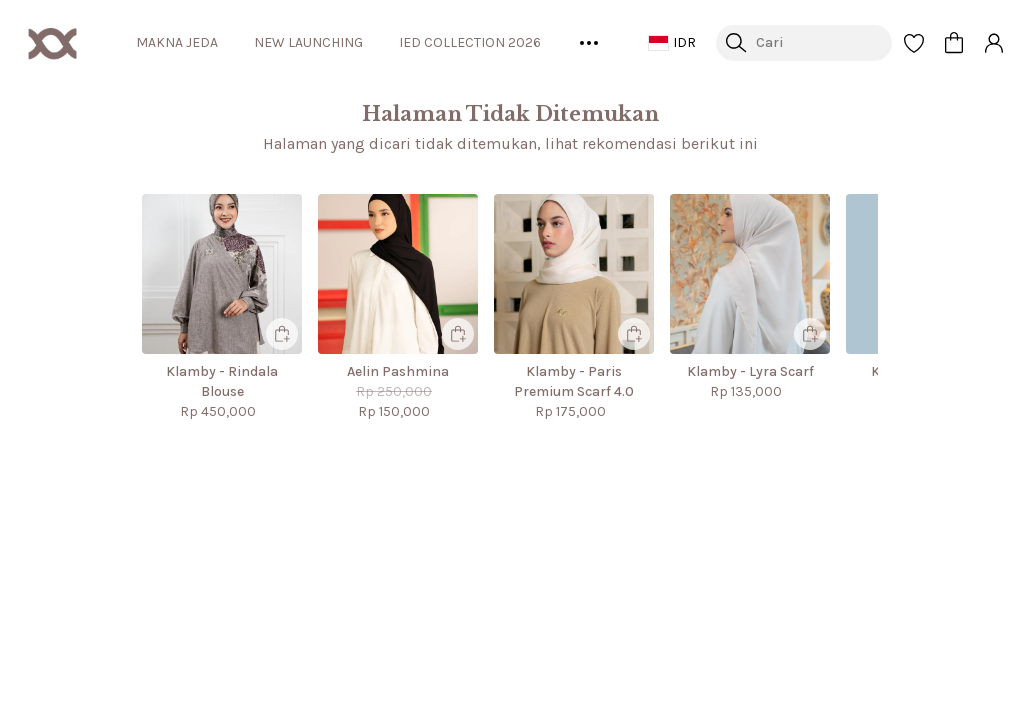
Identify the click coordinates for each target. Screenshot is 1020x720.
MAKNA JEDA (205, 42)
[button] (914, 43)
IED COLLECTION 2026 (509, 42)
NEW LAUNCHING (341, 42)
